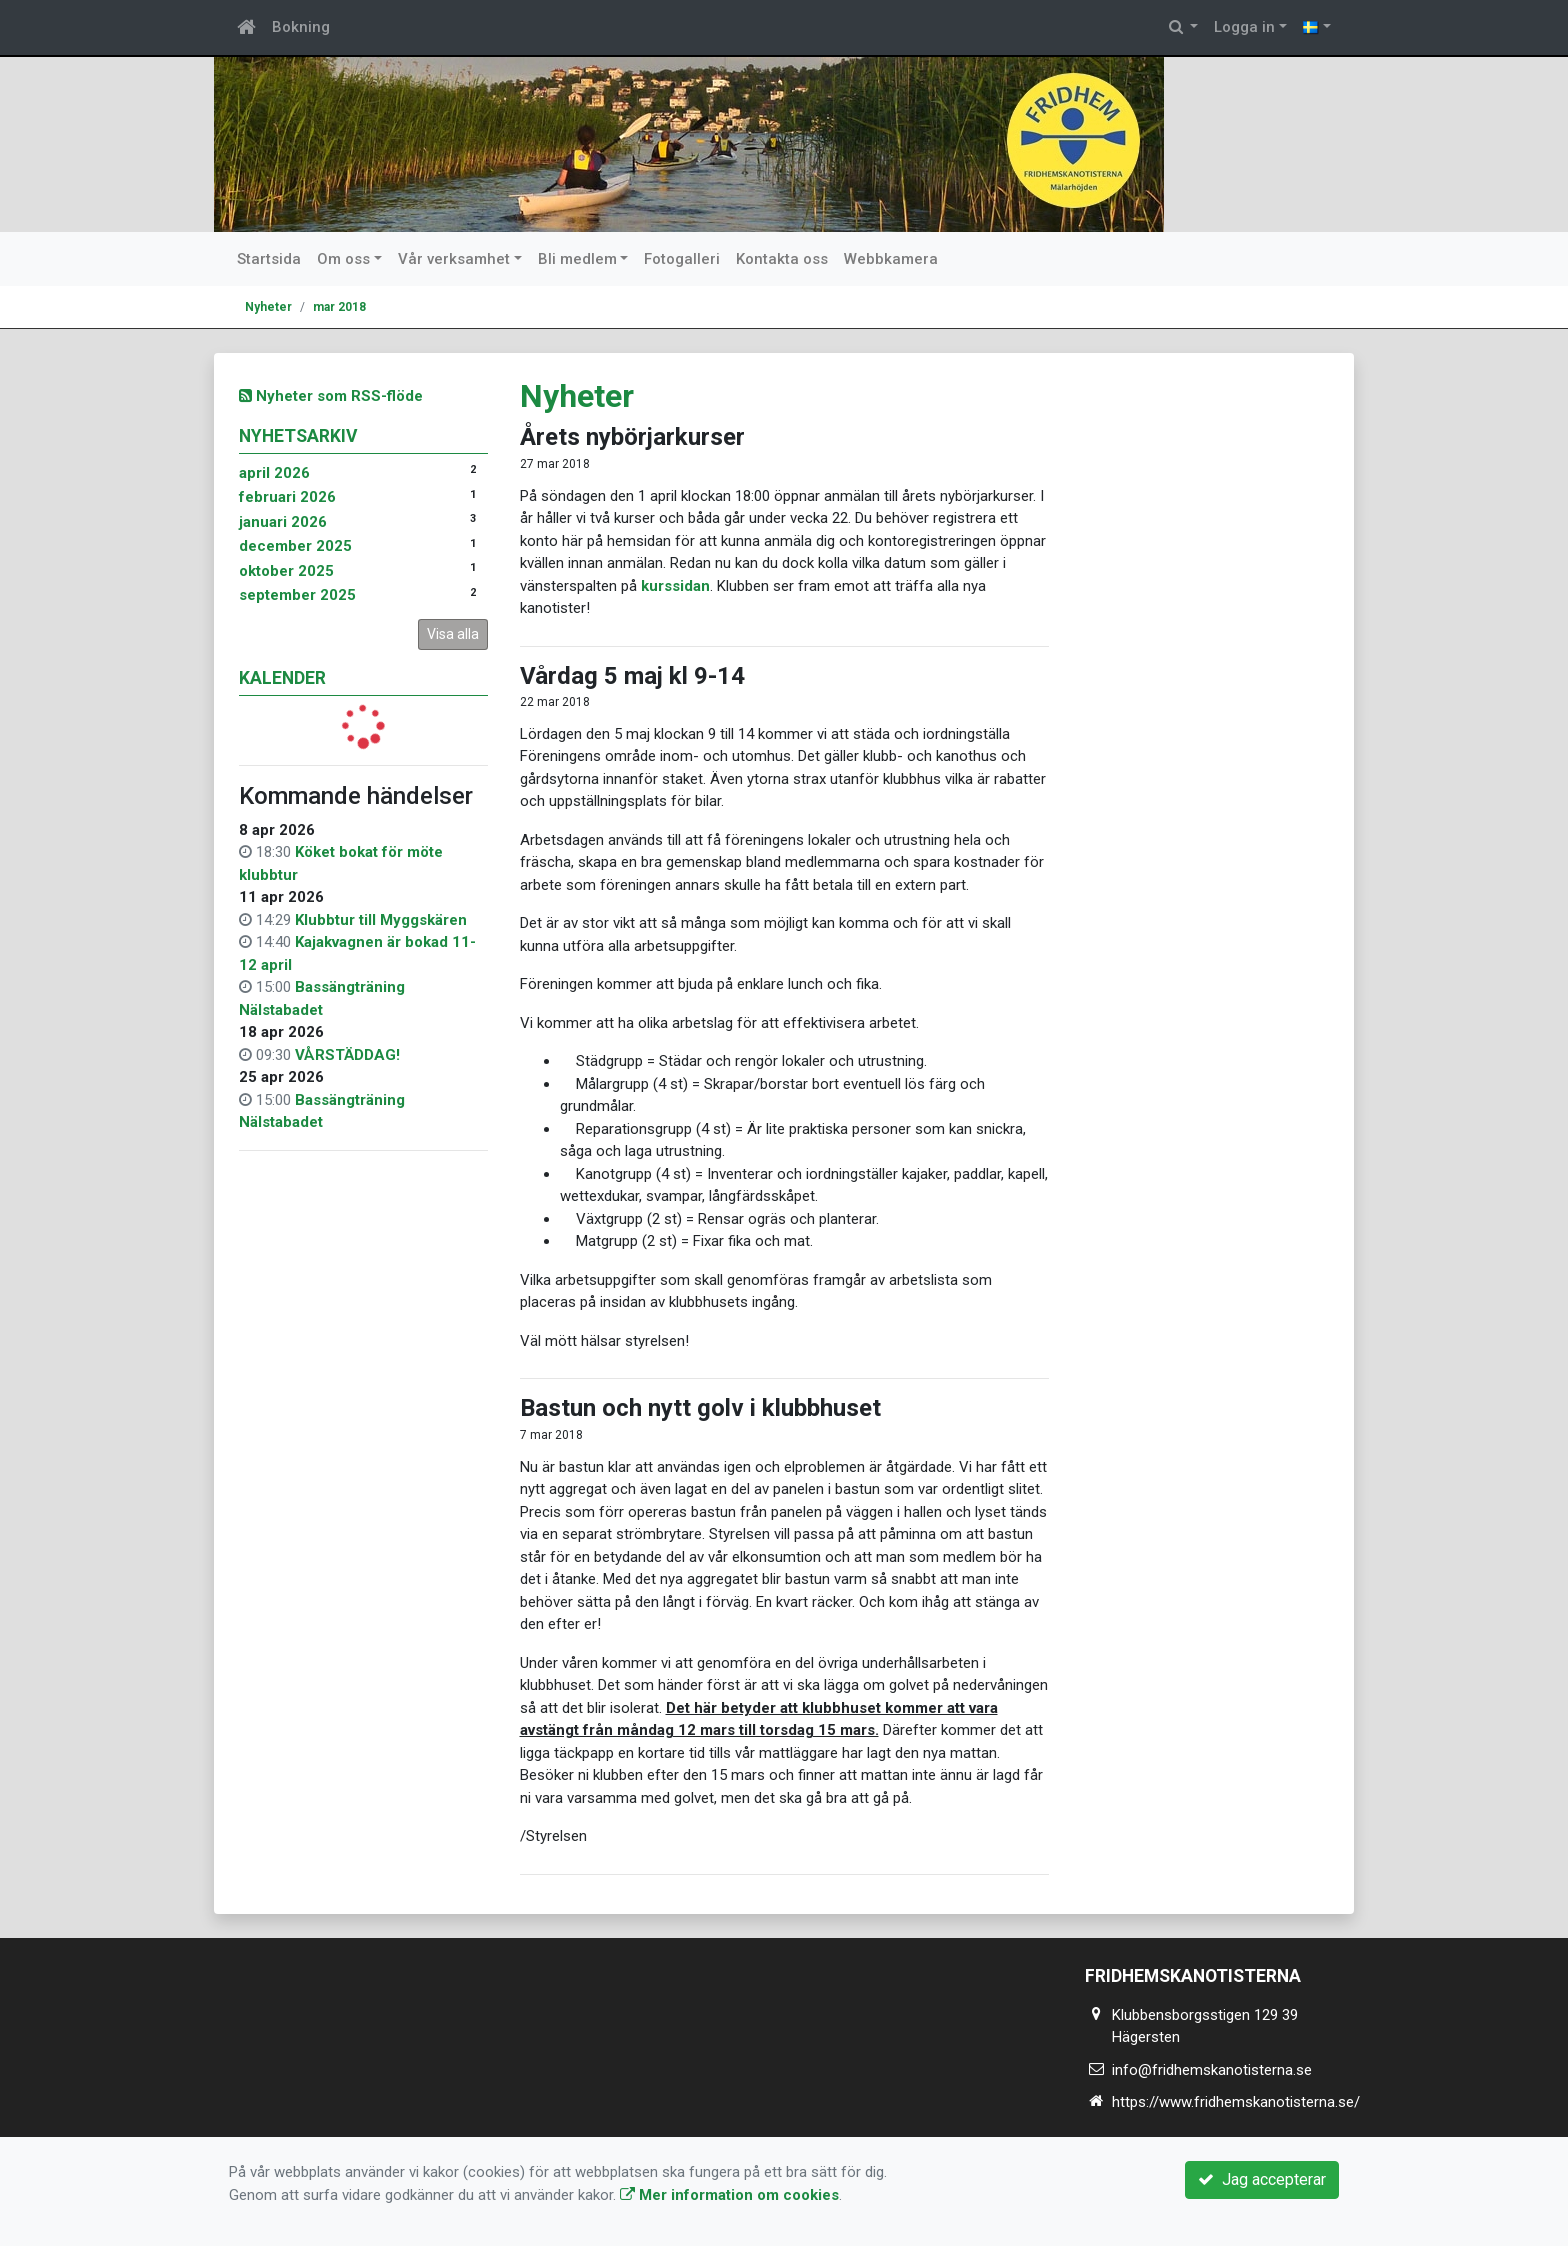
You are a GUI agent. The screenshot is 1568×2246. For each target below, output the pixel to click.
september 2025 (297, 595)
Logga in (1244, 27)
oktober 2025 (286, 571)
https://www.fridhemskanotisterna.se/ (1236, 2102)
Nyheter (268, 307)
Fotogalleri (682, 259)
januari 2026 (283, 522)
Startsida (269, 259)
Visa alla (453, 634)
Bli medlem (577, 259)
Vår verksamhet (454, 259)
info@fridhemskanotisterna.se (1212, 2070)
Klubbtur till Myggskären (381, 920)
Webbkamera (891, 259)
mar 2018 (339, 307)
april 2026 (274, 473)
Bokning (301, 27)
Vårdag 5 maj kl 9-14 (632, 676)
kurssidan (675, 586)
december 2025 (295, 546)
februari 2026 (287, 497)
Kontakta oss (782, 259)
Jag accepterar (1262, 2179)
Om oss (343, 259)
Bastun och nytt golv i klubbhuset (700, 1408)
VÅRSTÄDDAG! (347, 1055)
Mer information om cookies (729, 2195)
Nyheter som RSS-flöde (331, 396)
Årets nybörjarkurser (632, 437)
